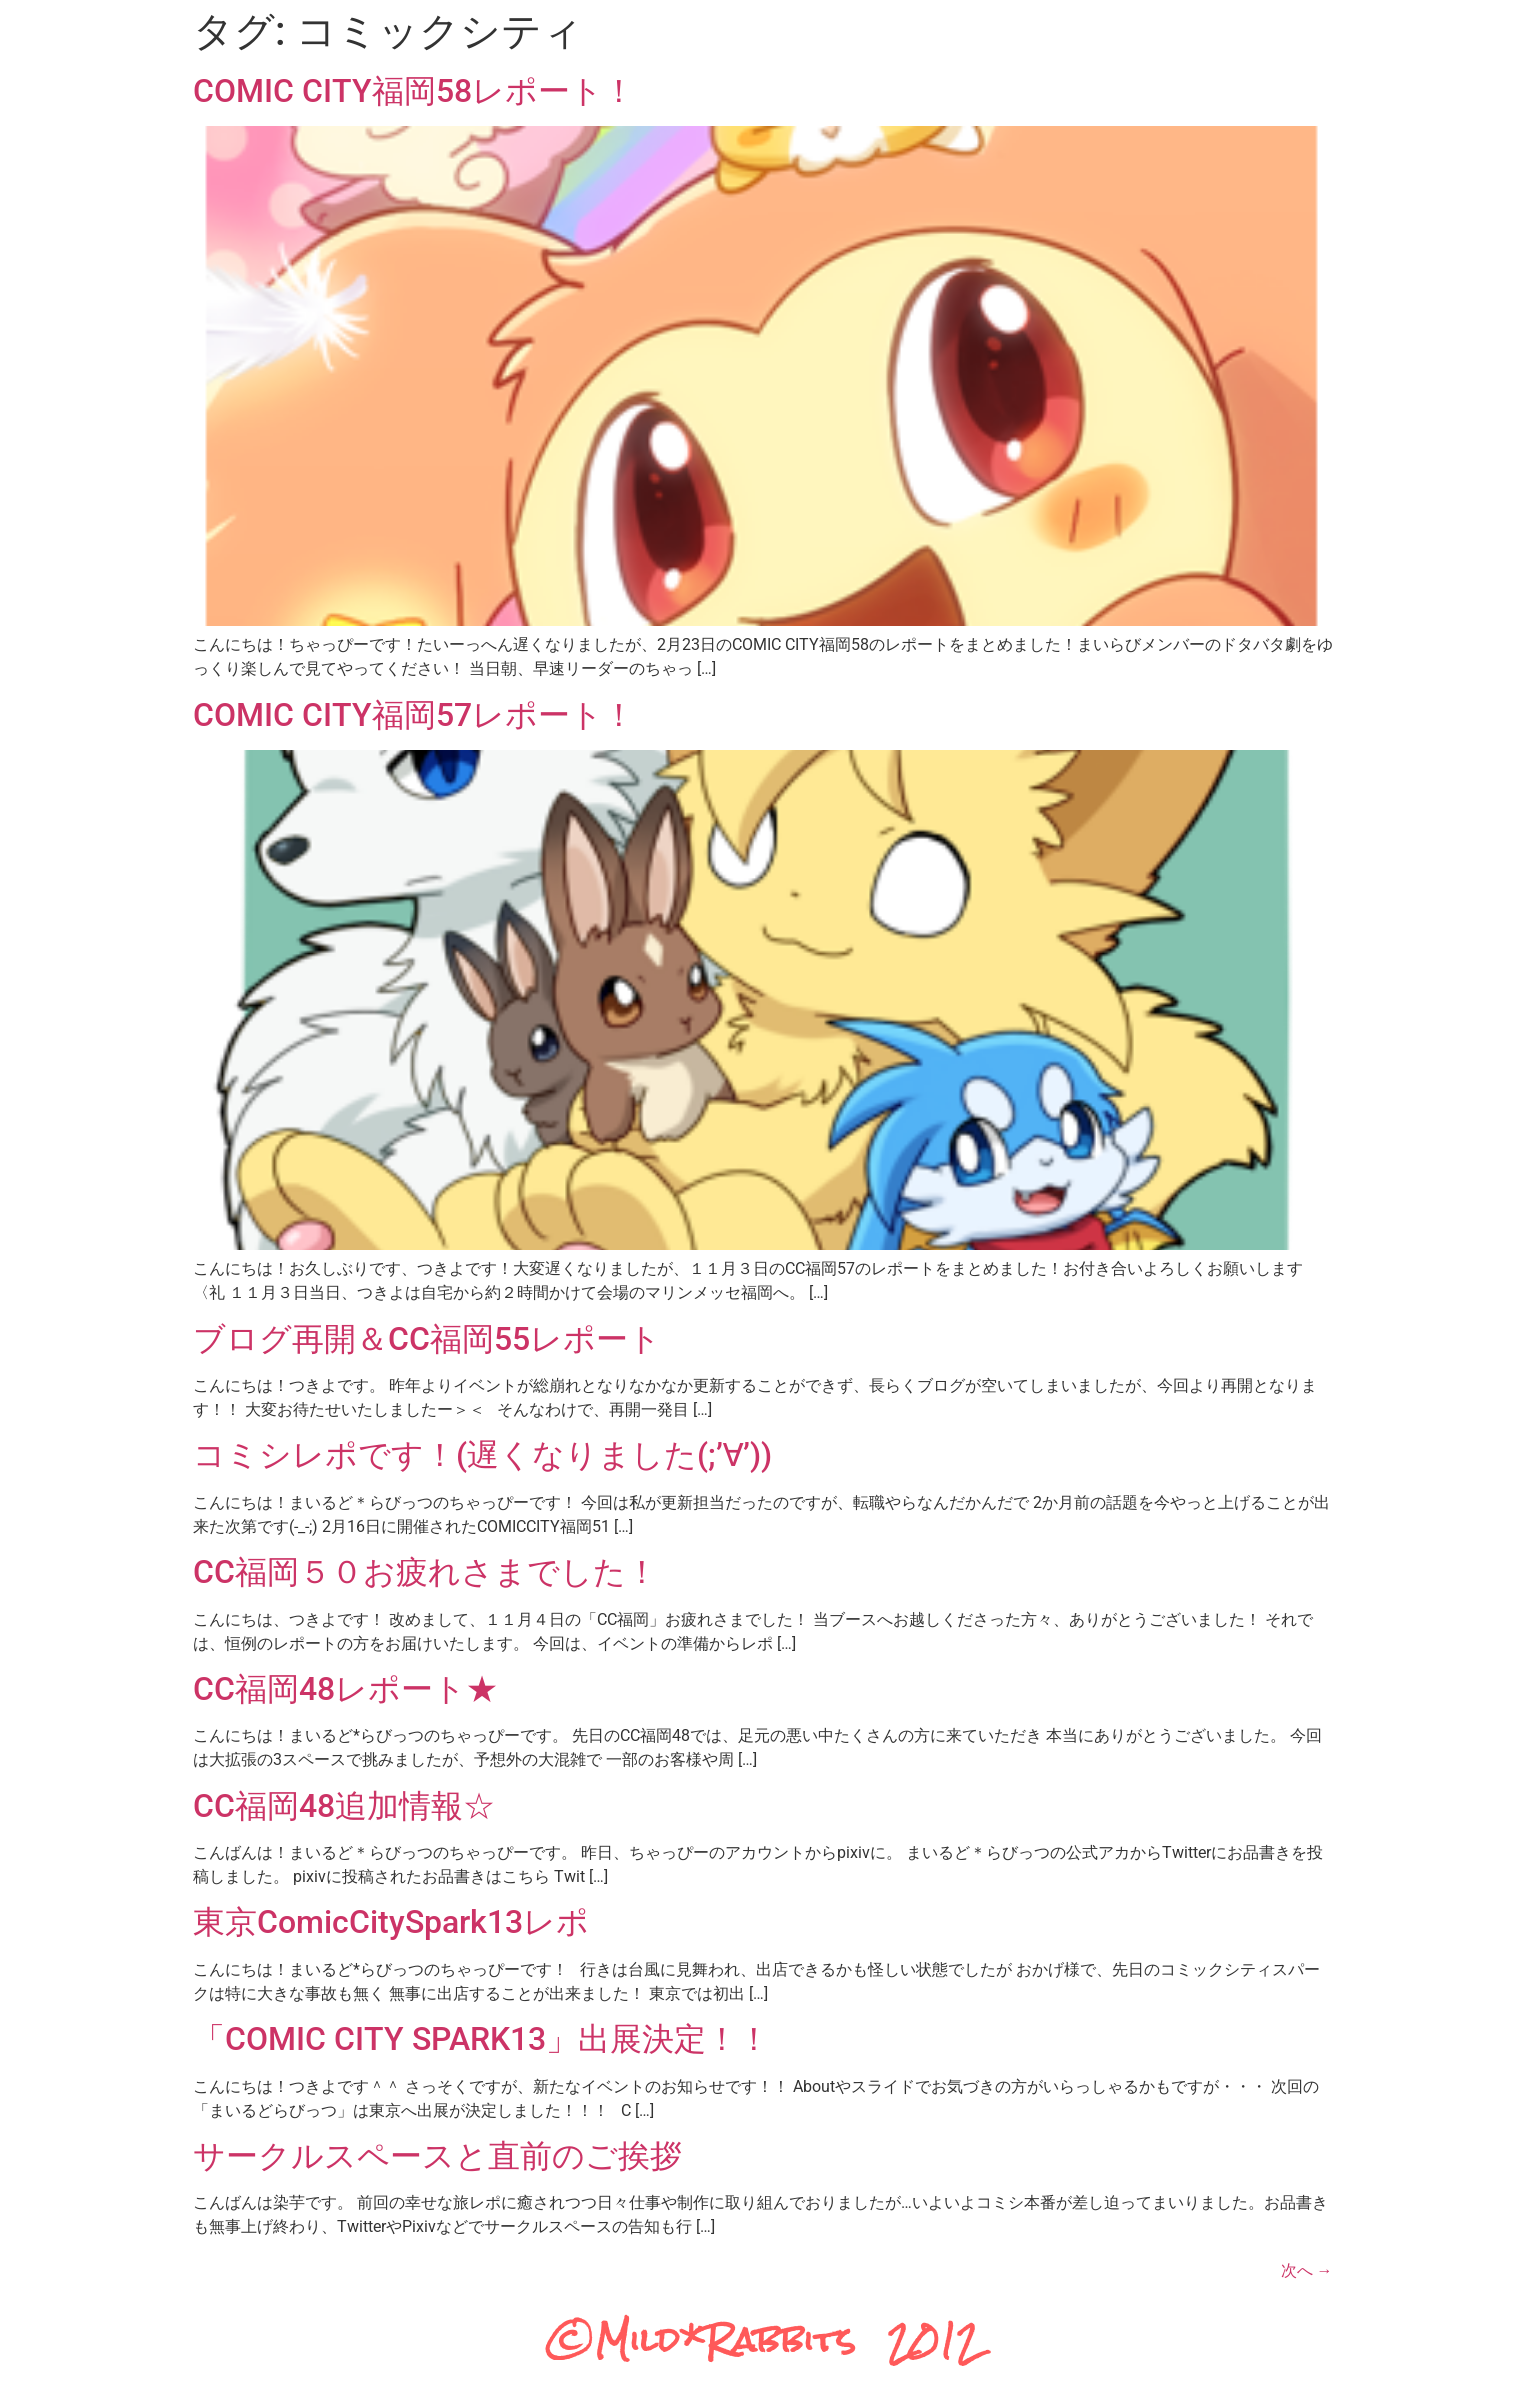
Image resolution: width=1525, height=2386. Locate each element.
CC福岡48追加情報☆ (344, 1806)
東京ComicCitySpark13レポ (391, 1922)
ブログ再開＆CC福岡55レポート (427, 1339)
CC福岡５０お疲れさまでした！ (425, 1572)
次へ (1307, 2270)
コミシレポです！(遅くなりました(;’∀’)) (482, 1455)
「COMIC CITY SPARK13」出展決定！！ (481, 2039)
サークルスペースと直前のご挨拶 (437, 2156)
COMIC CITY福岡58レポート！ (414, 91)
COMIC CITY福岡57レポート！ (414, 715)
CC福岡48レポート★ (345, 1689)
